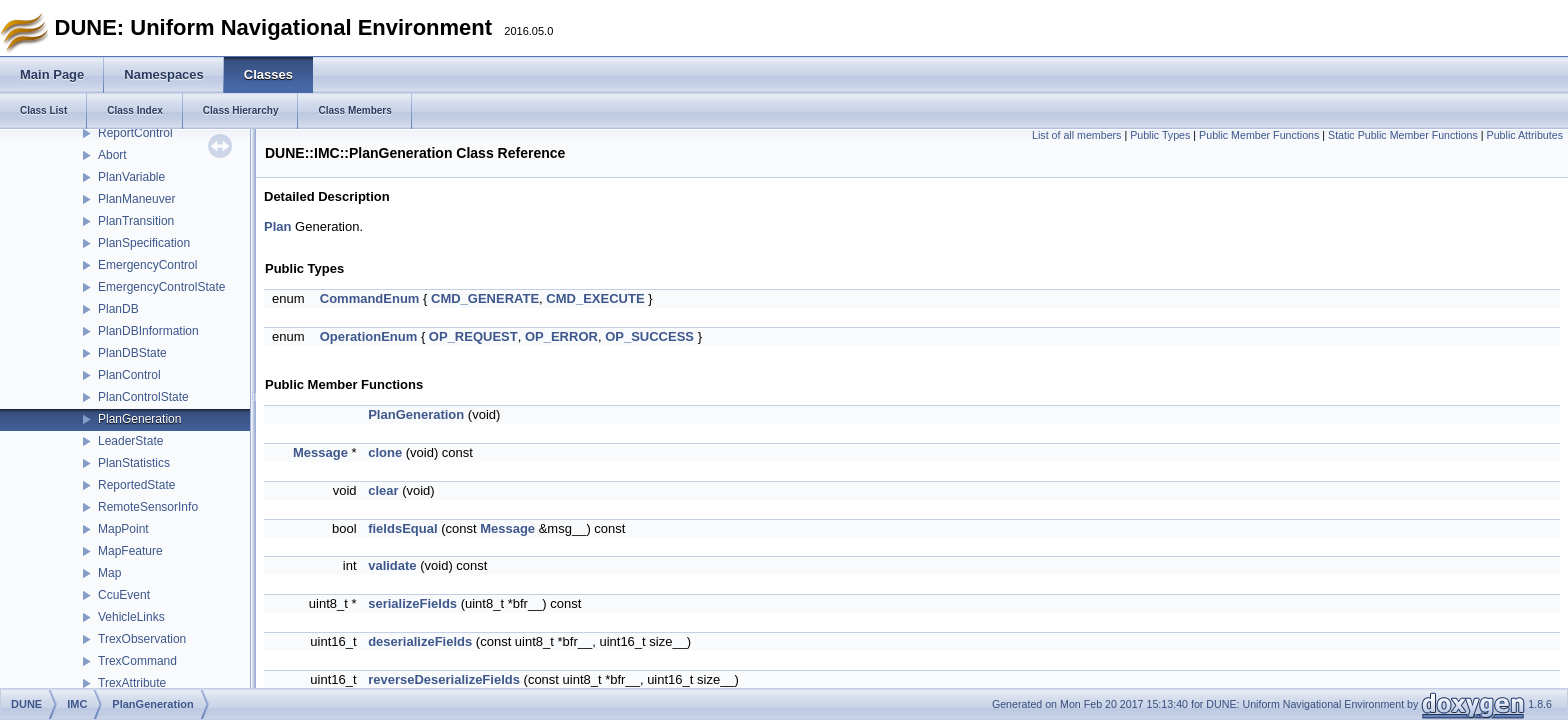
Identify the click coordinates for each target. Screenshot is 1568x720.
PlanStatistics (134, 463)
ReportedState (136, 485)
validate (392, 565)
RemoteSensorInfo (148, 507)
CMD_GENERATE (485, 298)
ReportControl (135, 133)
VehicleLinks (131, 617)
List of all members (1076, 135)
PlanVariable (131, 177)
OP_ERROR (561, 336)
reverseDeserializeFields (444, 679)
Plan (277, 226)
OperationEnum (369, 336)
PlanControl (129, 375)
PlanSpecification (144, 243)
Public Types (1160, 135)
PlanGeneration (139, 419)
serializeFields (412, 603)
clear (383, 490)
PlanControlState (143, 397)
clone (385, 452)
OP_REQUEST (473, 336)
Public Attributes (1525, 135)
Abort (112, 155)
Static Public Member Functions (1403, 135)
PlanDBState (132, 353)
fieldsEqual (402, 528)
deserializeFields (420, 641)
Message (320, 452)
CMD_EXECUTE (595, 298)
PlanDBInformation (148, 331)
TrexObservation (142, 639)
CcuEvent (124, 595)
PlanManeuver (136, 199)
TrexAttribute (132, 683)
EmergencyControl (147, 265)
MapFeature (130, 551)
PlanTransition (136, 221)
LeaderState (130, 441)
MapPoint (123, 529)
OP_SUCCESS (649, 336)
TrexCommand (137, 661)
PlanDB (118, 309)
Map (109, 573)
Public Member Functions (1259, 135)
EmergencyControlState (161, 287)
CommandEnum (370, 298)
